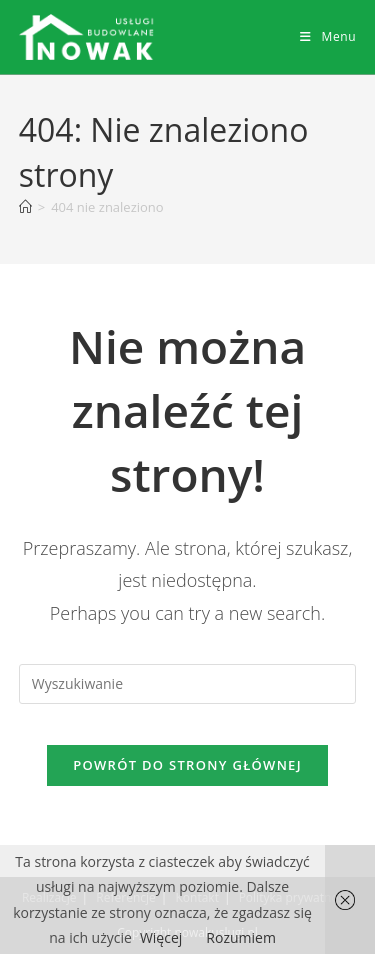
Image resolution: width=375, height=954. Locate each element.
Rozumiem (241, 937)
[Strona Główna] (25, 207)
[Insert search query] (188, 684)
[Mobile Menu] (328, 36)
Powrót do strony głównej (187, 765)
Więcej (161, 937)
